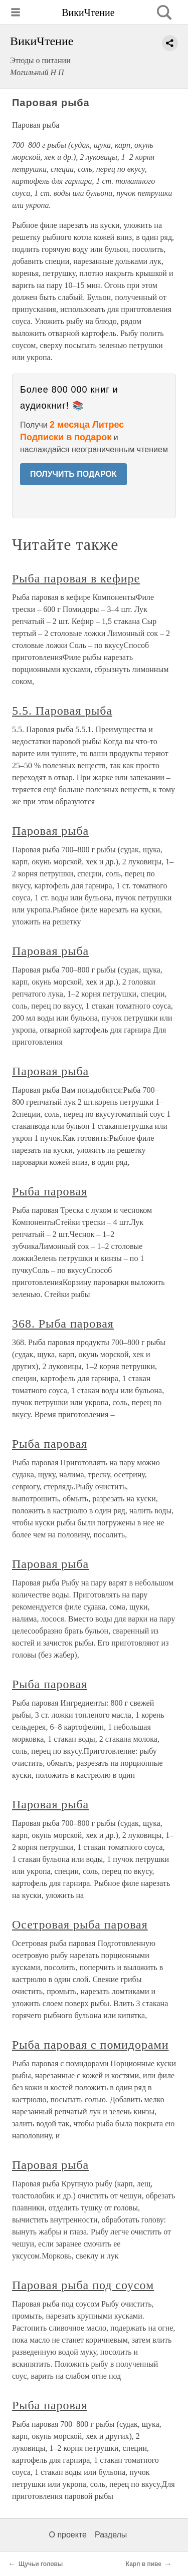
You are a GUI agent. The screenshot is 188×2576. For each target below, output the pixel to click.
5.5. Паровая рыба (62, 710)
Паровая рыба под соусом (83, 2285)
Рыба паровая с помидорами (90, 2044)
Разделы (111, 2534)
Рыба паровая (49, 1191)
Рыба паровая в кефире (76, 578)
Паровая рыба (50, 830)
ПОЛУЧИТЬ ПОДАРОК (73, 474)
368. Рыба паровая (63, 1323)
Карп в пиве (143, 2563)
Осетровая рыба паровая (80, 1924)
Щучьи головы (41, 2563)
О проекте (68, 2534)
